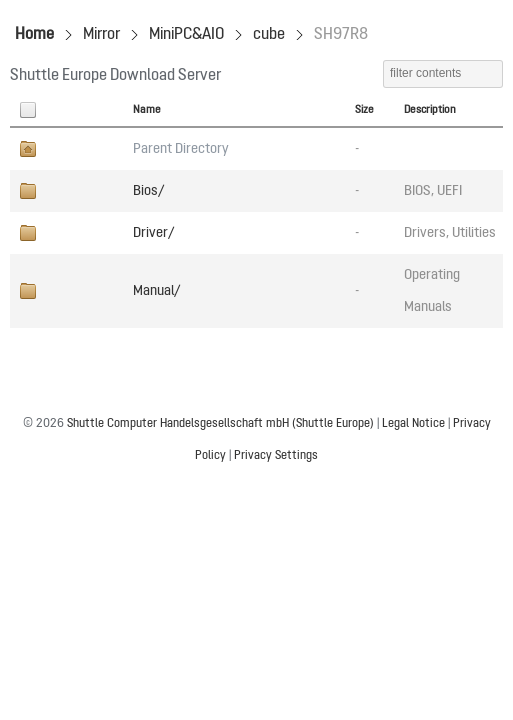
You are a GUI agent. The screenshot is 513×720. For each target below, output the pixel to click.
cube (269, 35)
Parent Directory (181, 149)
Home (34, 35)
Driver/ (153, 233)
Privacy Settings (276, 456)
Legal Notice (413, 424)
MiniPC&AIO (186, 35)
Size (364, 110)
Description (430, 110)
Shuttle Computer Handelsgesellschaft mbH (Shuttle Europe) (220, 424)
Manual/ (156, 291)
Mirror (101, 35)
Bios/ (148, 191)
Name (147, 110)
